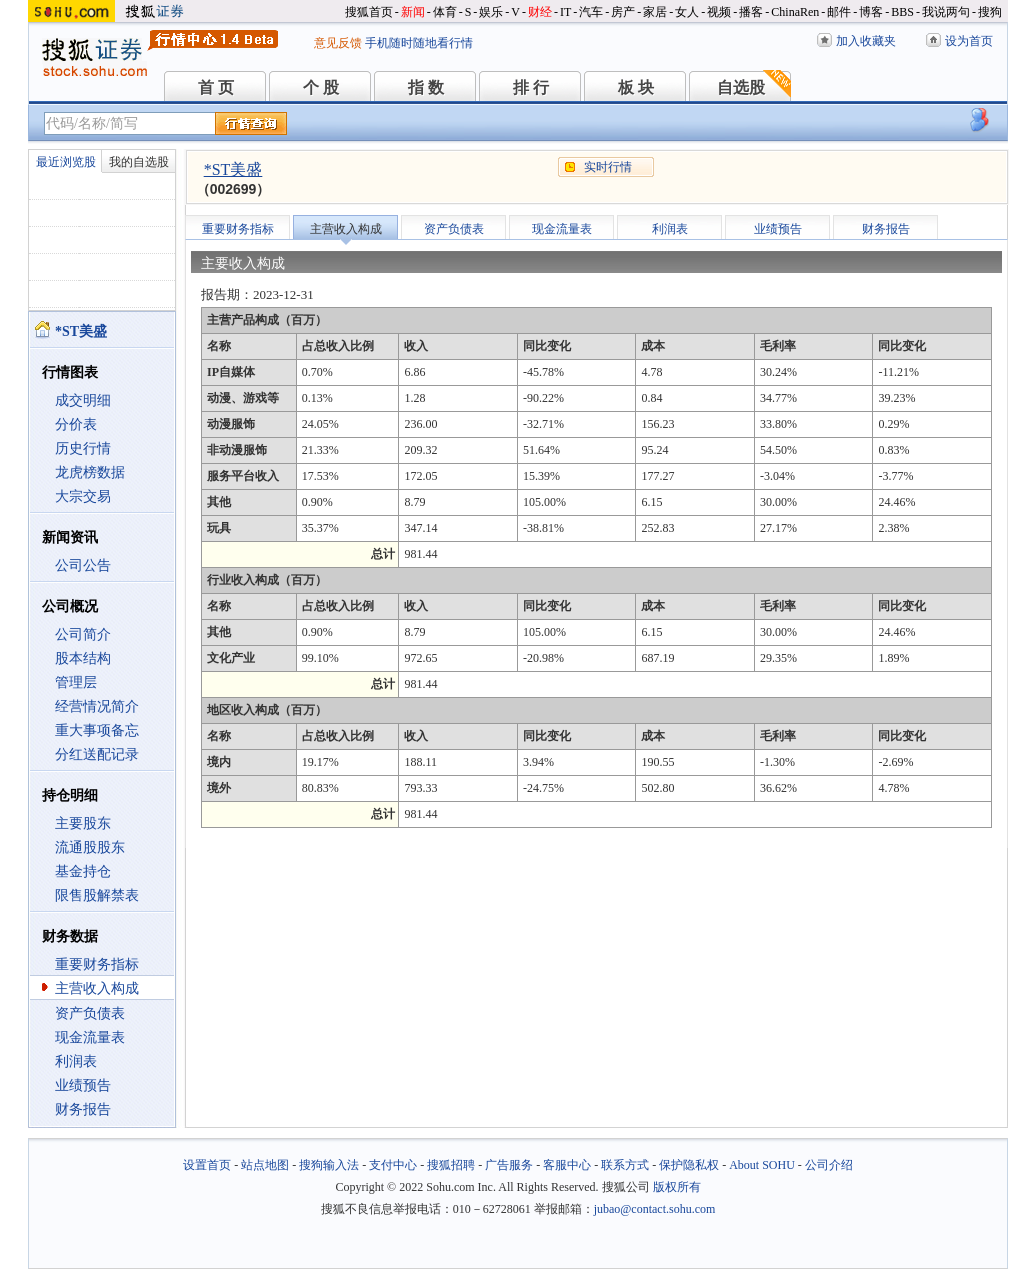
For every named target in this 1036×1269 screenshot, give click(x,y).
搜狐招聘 (451, 1165)
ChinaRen (795, 12)
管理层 (76, 682)
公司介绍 (829, 1165)
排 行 (531, 87)
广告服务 (509, 1165)
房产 (623, 12)
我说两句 (946, 12)
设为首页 (969, 41)
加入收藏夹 (866, 41)
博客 (871, 12)
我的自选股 (139, 162)
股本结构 (83, 658)
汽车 (591, 12)
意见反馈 (338, 43)
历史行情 (83, 448)
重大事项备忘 (97, 730)
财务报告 (83, 1109)
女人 (687, 12)
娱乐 (491, 12)
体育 (445, 12)
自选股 (741, 87)
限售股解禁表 (97, 895)
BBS (902, 12)
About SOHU (762, 1165)
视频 (719, 12)
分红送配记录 (97, 754)
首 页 (216, 87)
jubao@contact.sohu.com (655, 1209)
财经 (540, 12)
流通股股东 (90, 847)
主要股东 (83, 823)
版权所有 (677, 1187)
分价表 (76, 424)
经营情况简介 (97, 706)
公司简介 (83, 634)
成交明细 (83, 400)
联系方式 (625, 1165)
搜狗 (990, 12)
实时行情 (608, 167)
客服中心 (567, 1165)
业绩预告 (83, 1085)
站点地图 (265, 1165)
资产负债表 (90, 1013)
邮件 (839, 12)
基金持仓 (83, 871)
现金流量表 (90, 1037)
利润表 (76, 1061)
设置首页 (207, 1165)
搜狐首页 (369, 12)
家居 (655, 12)
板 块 (636, 87)
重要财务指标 (97, 964)
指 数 (426, 87)
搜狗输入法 (329, 1165)
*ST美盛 (233, 169)
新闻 (413, 12)
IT (565, 12)
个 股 (321, 87)
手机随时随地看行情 (419, 43)
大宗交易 (83, 496)
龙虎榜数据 (90, 472)
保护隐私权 (689, 1165)
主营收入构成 (97, 988)
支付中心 (393, 1165)
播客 (751, 12)
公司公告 (83, 565)
